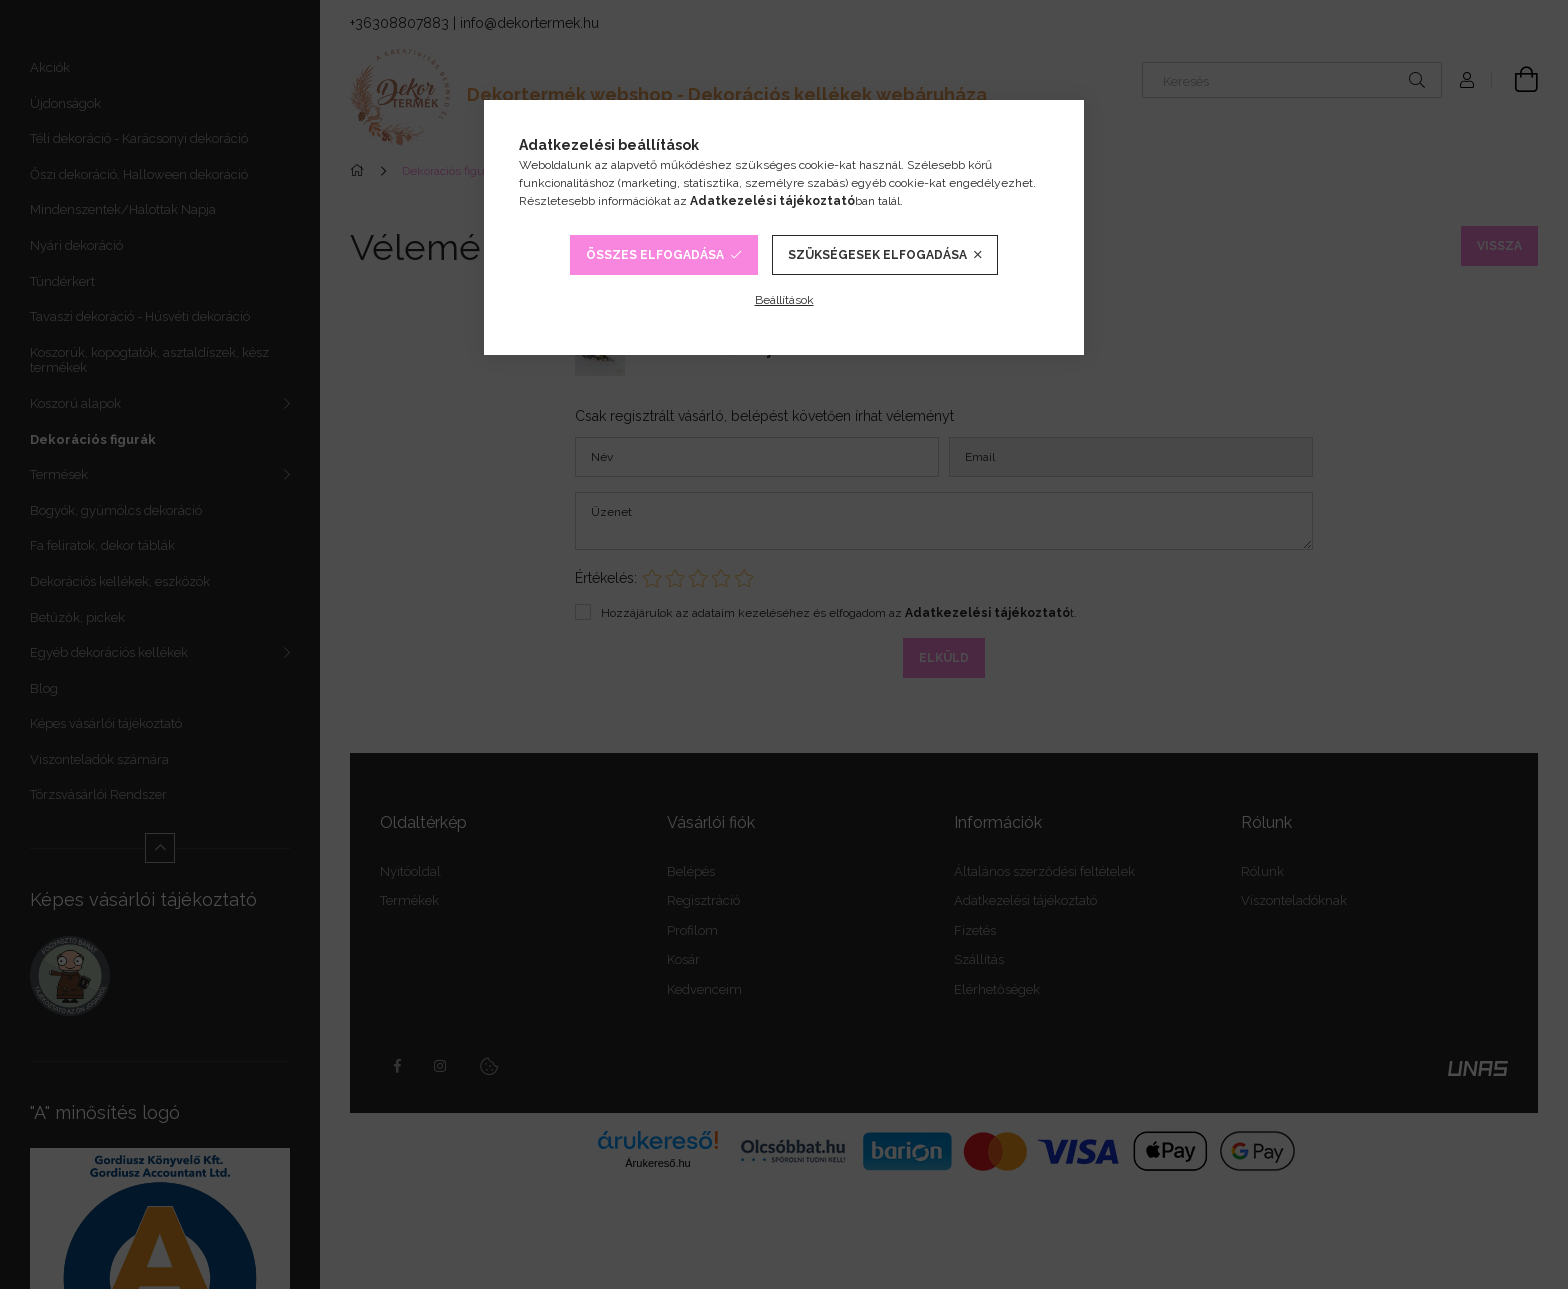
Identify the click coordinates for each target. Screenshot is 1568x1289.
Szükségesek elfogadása (877, 255)
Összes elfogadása (655, 255)
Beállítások (784, 300)
